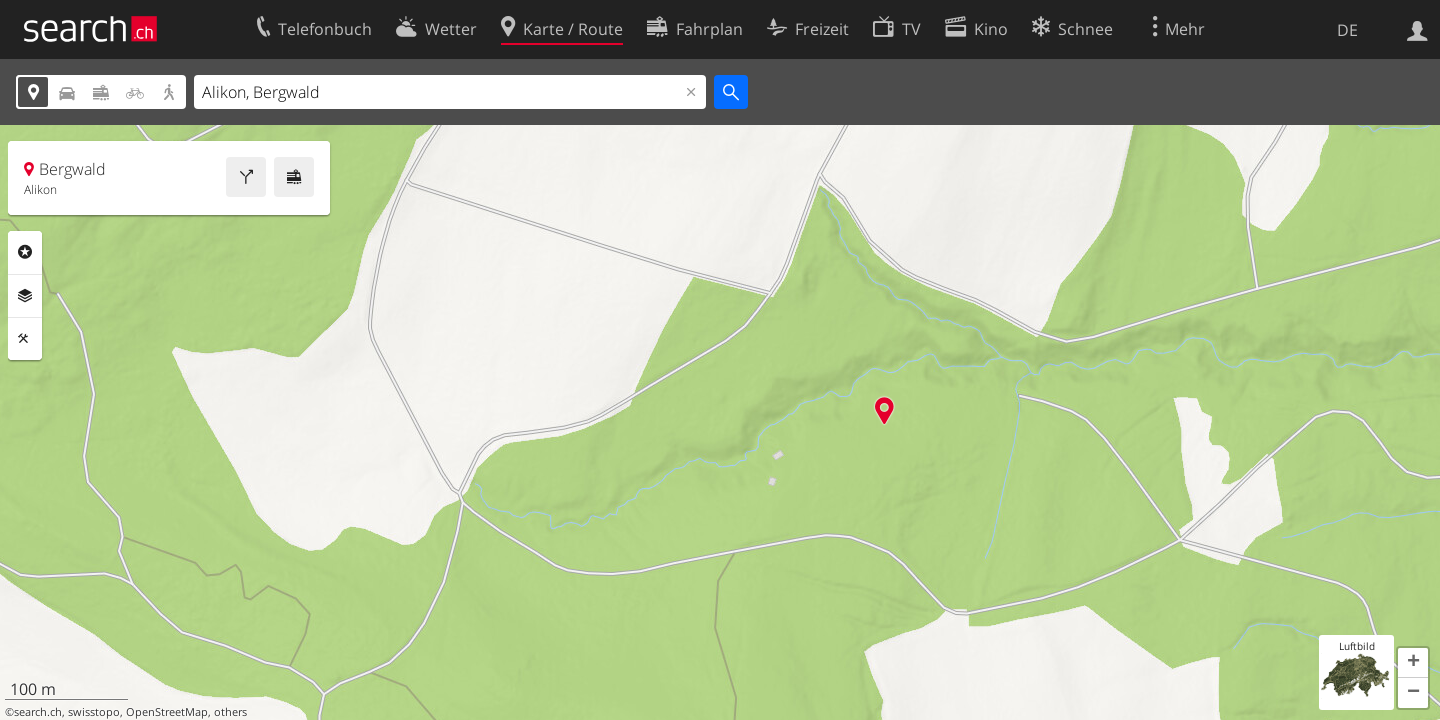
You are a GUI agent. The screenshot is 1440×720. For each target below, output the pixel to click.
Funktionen (25, 339)
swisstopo (94, 712)
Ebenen (25, 296)
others (230, 712)
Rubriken (25, 252)
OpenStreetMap (167, 712)
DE (1347, 30)
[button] (1413, 663)
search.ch (38, 712)
